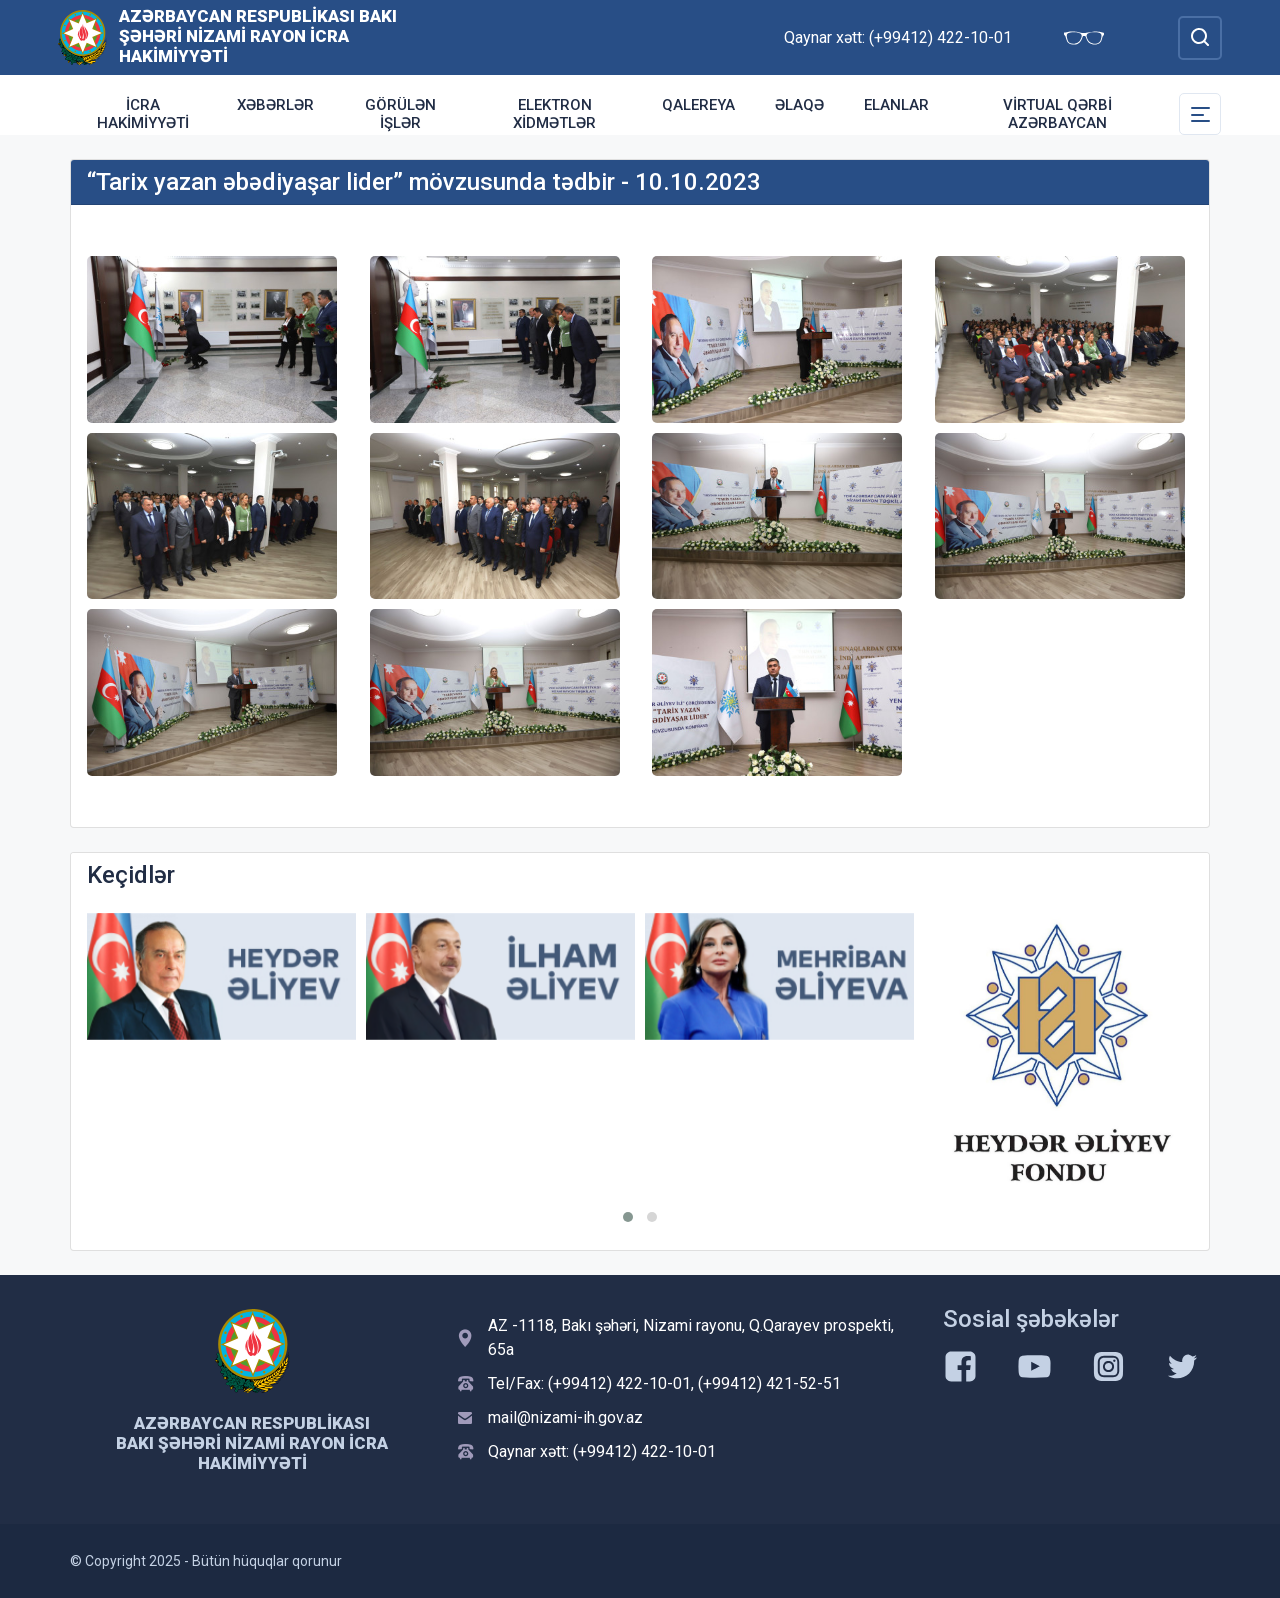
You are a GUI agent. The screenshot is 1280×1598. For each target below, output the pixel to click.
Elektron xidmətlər (554, 114)
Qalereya (698, 105)
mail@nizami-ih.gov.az (565, 1417)
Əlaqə (799, 105)
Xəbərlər (275, 105)
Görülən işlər (400, 114)
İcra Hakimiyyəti (143, 114)
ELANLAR (896, 105)
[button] (628, 1217)
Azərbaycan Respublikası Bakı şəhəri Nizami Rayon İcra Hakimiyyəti (258, 36)
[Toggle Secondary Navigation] (1200, 114)
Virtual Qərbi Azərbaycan (1057, 114)
